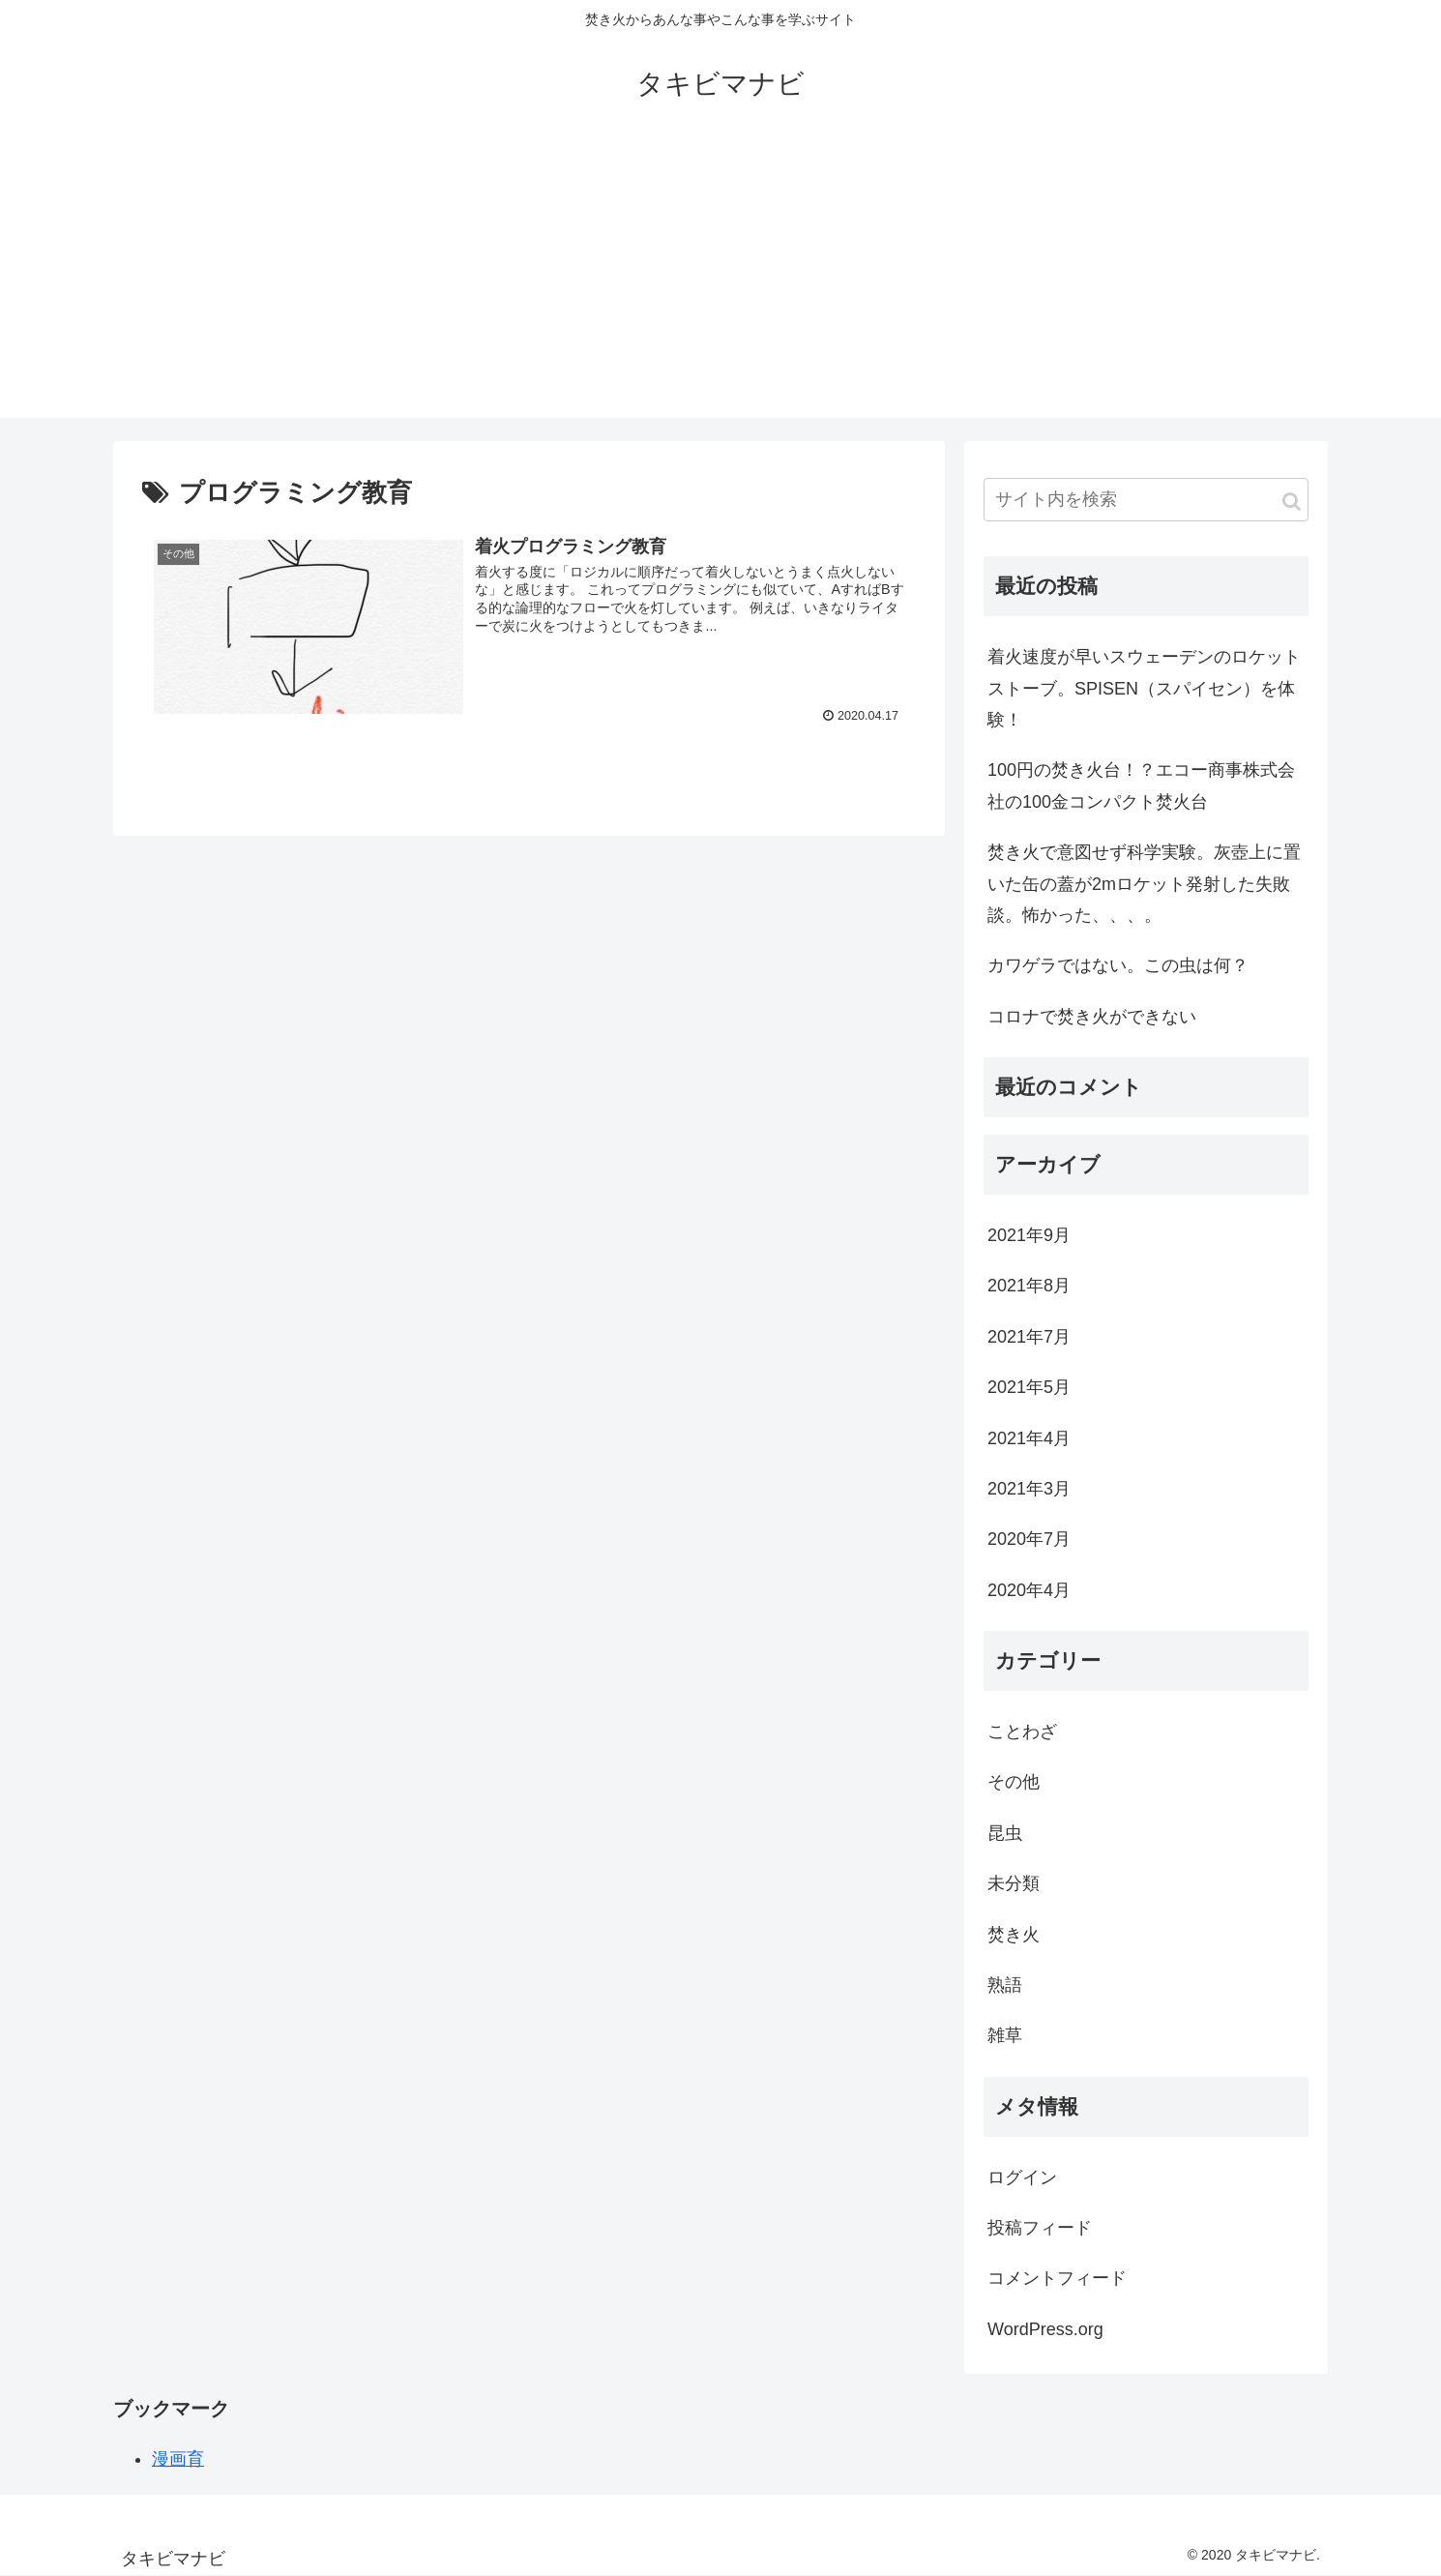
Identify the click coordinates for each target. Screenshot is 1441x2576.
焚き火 (1013, 1934)
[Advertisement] (720, 282)
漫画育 (178, 2459)
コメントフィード (1057, 2278)
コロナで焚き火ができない (1091, 1016)
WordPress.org (1045, 2329)
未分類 (1013, 1883)
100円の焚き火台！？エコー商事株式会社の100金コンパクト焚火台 (1141, 785)
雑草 (1004, 2035)
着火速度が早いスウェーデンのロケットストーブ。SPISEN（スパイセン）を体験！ (1144, 688)
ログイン (1022, 2177)
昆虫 (1004, 1833)
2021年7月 (1029, 1337)
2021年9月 (1029, 1235)
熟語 (1004, 1985)
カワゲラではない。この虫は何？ (1118, 965)
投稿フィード (1039, 2227)
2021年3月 (1029, 1488)
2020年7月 (1029, 1539)
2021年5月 (1029, 1387)
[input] (1146, 499)
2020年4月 (1029, 1590)
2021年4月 (1029, 1438)
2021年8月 (1029, 1285)
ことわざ (1022, 1731)
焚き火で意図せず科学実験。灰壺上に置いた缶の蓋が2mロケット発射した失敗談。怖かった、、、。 (1144, 884)
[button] (1292, 501)
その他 (1013, 1781)
